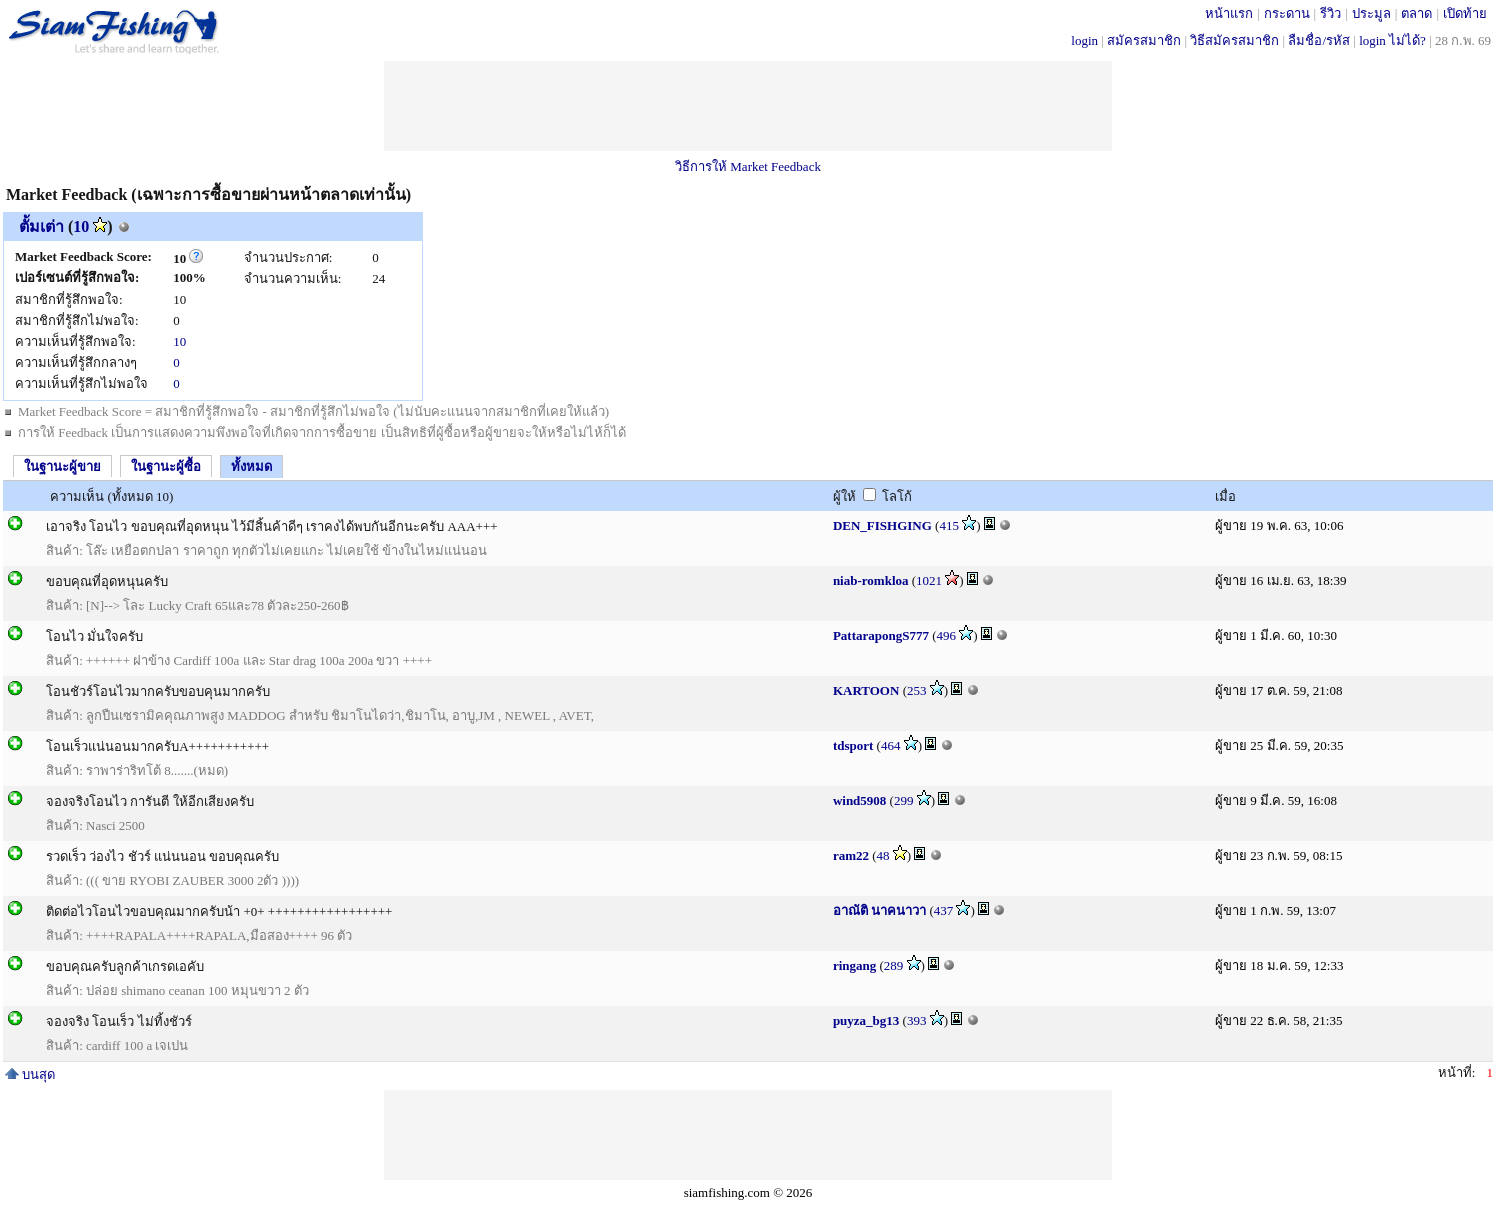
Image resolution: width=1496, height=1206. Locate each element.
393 (917, 1020)
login (1084, 40)
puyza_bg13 (866, 1020)
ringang (854, 965)
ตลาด (1416, 13)
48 (883, 855)
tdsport (853, 745)
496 (947, 635)
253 (917, 690)
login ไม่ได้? (1392, 40)
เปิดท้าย (1465, 13)
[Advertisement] (748, 106)
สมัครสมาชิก (1144, 40)
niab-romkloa (871, 580)
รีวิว (1330, 13)
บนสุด (30, 1074)
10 (81, 226)
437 (944, 910)
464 (891, 745)
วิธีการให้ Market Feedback (748, 166)
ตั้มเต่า (41, 226)
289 (894, 965)
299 (904, 800)
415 (949, 525)
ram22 (851, 855)
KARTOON (866, 690)
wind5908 (859, 800)
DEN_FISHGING (882, 525)
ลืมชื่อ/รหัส (1319, 40)
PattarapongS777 (881, 635)
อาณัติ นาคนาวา (879, 910)
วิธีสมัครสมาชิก (1234, 40)
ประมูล (1371, 13)
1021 (929, 580)
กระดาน (1287, 13)
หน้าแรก (1229, 13)
